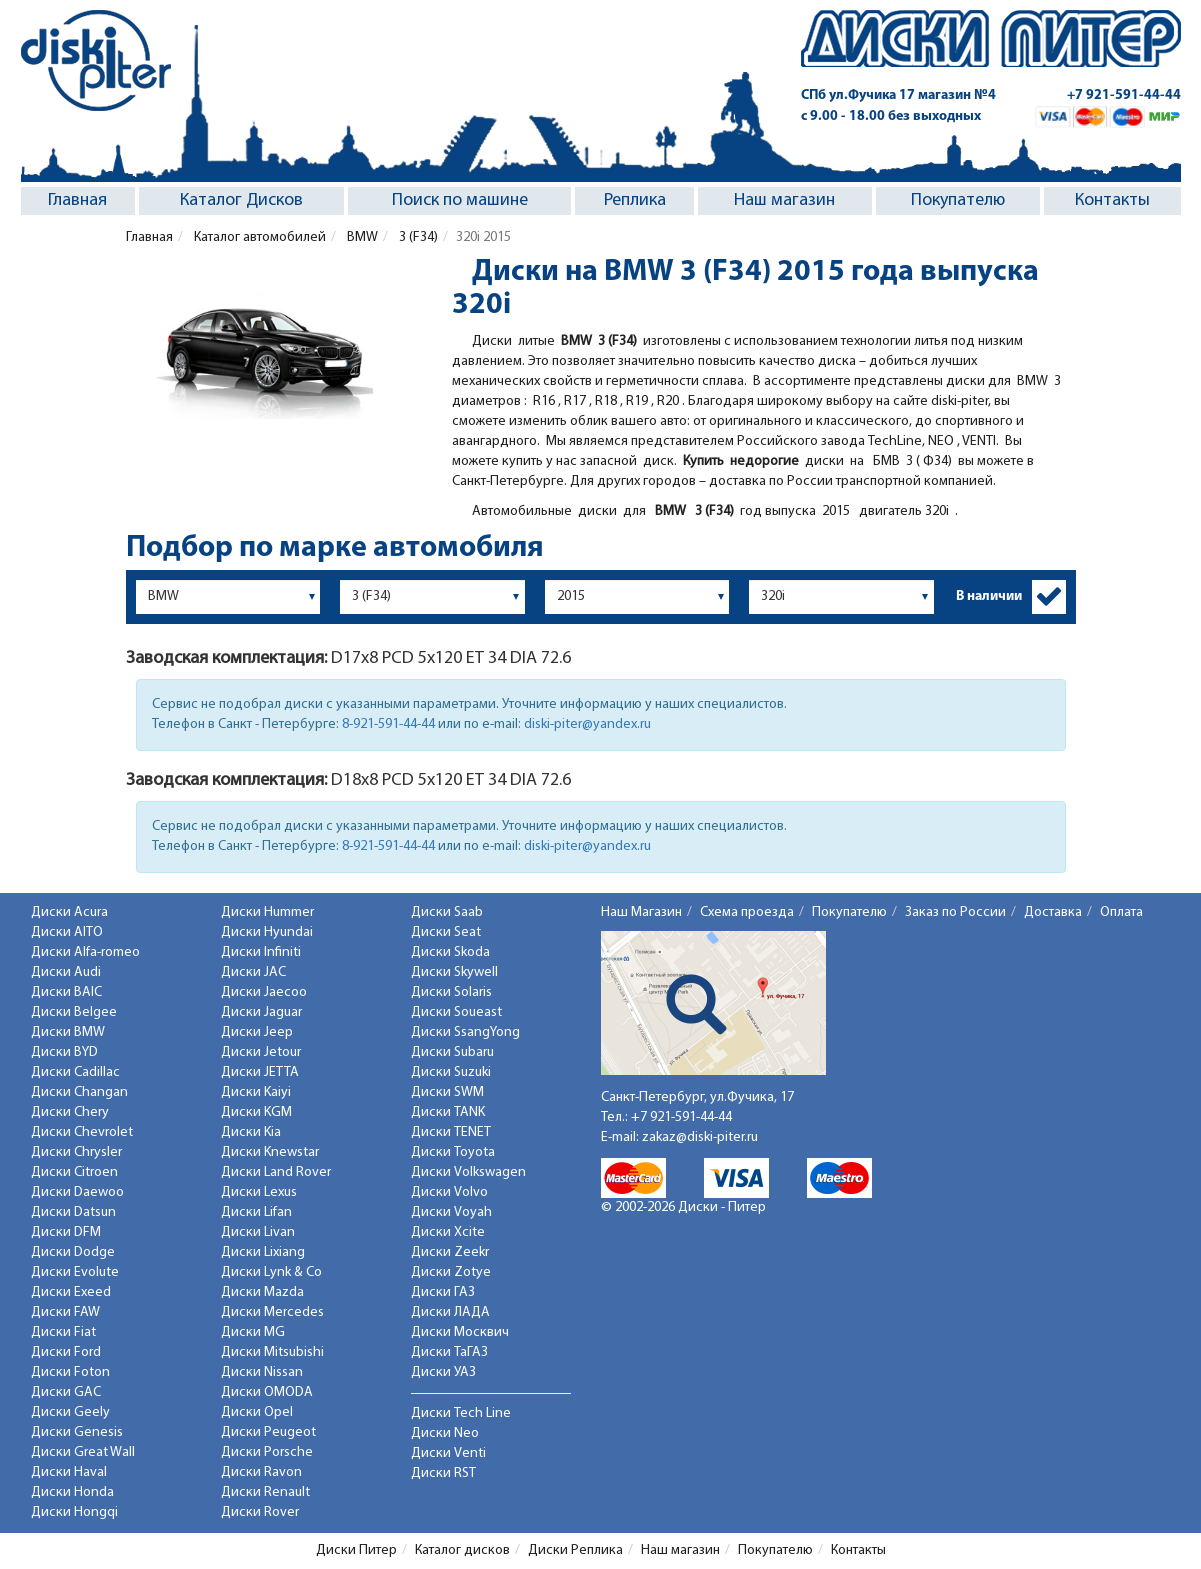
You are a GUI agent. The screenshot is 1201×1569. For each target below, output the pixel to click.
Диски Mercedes (272, 1312)
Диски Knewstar (270, 1152)
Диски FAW (65, 1312)
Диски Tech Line (461, 1413)
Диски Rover (260, 1512)
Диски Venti (448, 1453)
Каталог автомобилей (258, 237)
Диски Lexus (259, 1192)
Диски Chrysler (76, 1152)
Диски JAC (253, 972)
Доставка (1053, 912)
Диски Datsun (73, 1212)
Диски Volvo (449, 1192)
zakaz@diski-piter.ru (700, 1137)
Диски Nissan (262, 1372)
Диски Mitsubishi (272, 1352)
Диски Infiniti (261, 952)
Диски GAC (66, 1392)
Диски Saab (447, 912)
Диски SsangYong (465, 1032)
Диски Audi (66, 972)
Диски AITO (67, 932)
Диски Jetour (261, 1052)
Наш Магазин (641, 912)
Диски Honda (72, 1492)
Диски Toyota (453, 1152)
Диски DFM (66, 1232)
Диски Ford (66, 1352)
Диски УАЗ (443, 1372)
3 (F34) (417, 237)
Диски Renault (265, 1492)
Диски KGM (256, 1112)
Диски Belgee (74, 1012)
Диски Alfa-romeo (85, 952)
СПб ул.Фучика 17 (898, 95)
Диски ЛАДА (450, 1312)
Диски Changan (79, 1092)
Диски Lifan (256, 1212)
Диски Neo (445, 1433)
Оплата (1121, 912)
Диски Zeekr (450, 1252)
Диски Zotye (451, 1272)
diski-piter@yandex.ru (587, 724)
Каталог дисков (462, 1550)
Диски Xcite (448, 1232)
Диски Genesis (77, 1432)
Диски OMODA (267, 1392)
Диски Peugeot (268, 1432)
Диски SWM (447, 1092)
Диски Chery (70, 1112)
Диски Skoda (450, 952)
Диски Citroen (74, 1172)
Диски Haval (69, 1472)
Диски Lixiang (263, 1252)
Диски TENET (451, 1132)
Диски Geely (70, 1412)
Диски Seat (446, 932)
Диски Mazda (262, 1292)
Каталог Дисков (241, 200)
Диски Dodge (73, 1252)
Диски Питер (356, 1550)
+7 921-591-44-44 (1124, 95)
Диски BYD (64, 1052)
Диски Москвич (460, 1332)
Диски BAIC (66, 992)
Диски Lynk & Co (271, 1272)
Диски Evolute (75, 1272)
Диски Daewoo (77, 1192)
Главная (77, 200)
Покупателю (958, 200)
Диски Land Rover (276, 1172)
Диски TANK (448, 1112)
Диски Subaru (452, 1052)
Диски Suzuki (451, 1072)
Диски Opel (257, 1412)
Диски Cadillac (75, 1072)
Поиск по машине (460, 200)
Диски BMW (68, 1032)
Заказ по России (955, 912)
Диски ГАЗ (443, 1292)
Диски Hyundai (267, 932)
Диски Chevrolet (82, 1132)
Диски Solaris (451, 992)
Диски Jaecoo (264, 992)
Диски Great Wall (83, 1452)
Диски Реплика (575, 1550)
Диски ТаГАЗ (449, 1352)
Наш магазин (784, 200)
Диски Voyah (451, 1212)
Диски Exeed (71, 1292)
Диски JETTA (260, 1072)
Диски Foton (70, 1372)
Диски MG (253, 1332)
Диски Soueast (456, 1012)
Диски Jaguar (261, 1012)
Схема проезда (747, 912)
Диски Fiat (63, 1332)
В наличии (989, 596)
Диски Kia (251, 1132)
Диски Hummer (267, 912)
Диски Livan (258, 1232)
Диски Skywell (454, 972)
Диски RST (443, 1473)
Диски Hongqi (74, 1512)
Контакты (1112, 200)
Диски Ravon (261, 1472)
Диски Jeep (257, 1032)
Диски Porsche (267, 1452)
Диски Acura (69, 912)
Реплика (635, 200)
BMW (361, 237)
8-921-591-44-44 (388, 724)
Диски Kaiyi (256, 1092)
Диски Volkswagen (468, 1172)
